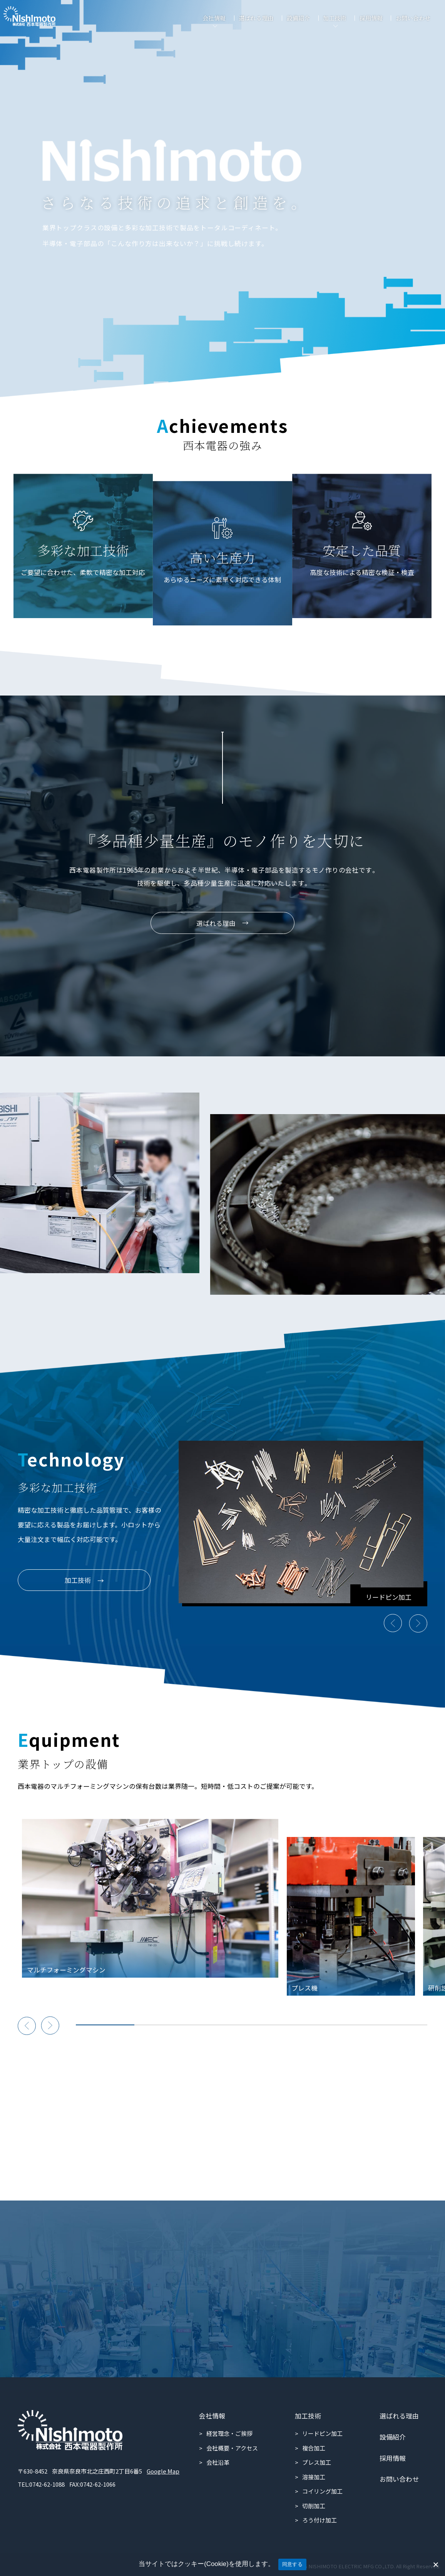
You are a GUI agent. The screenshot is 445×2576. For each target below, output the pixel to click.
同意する (292, 2564)
